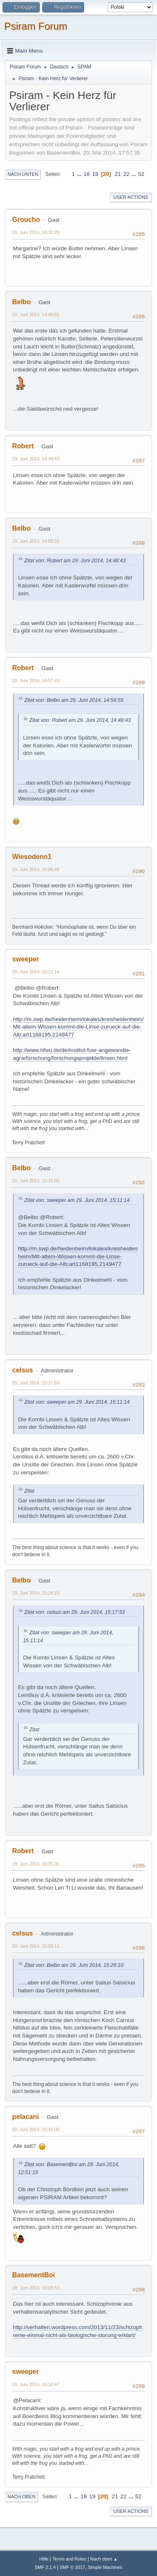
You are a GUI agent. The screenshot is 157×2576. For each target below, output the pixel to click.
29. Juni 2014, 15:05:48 (35, 869)
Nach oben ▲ (104, 2558)
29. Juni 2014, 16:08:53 (35, 2287)
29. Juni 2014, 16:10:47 (35, 2384)
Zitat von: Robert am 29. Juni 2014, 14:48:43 (75, 561)
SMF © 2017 (72, 2567)
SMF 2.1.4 (45, 2567)
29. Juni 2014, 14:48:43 (35, 458)
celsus (22, 1370)
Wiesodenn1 (31, 856)
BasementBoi (33, 2275)
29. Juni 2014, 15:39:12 (35, 1946)
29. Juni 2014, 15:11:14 (35, 971)
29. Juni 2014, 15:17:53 (35, 1382)
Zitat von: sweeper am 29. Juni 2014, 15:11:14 (77, 1200)
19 (95, 174)
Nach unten (23, 174)
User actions (130, 197)
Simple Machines (105, 2567)
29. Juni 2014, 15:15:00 (35, 1180)
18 (86, 174)
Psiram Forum (35, 26)
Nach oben (22, 2496)
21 (118, 174)
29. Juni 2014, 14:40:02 (35, 314)
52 (141, 174)
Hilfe (44, 2558)
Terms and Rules (69, 2558)
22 (126, 174)
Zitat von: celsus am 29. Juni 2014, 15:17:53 (74, 1612)
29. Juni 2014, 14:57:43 (35, 680)
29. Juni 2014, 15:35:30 (35, 1863)
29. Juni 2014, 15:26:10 (35, 1592)
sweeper (25, 959)
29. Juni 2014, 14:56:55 (35, 541)
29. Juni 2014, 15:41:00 (35, 2129)
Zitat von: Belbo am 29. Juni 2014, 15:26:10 (74, 1965)
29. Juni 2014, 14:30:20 (35, 232)
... (80, 174)
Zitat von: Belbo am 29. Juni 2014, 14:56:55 (74, 700)
